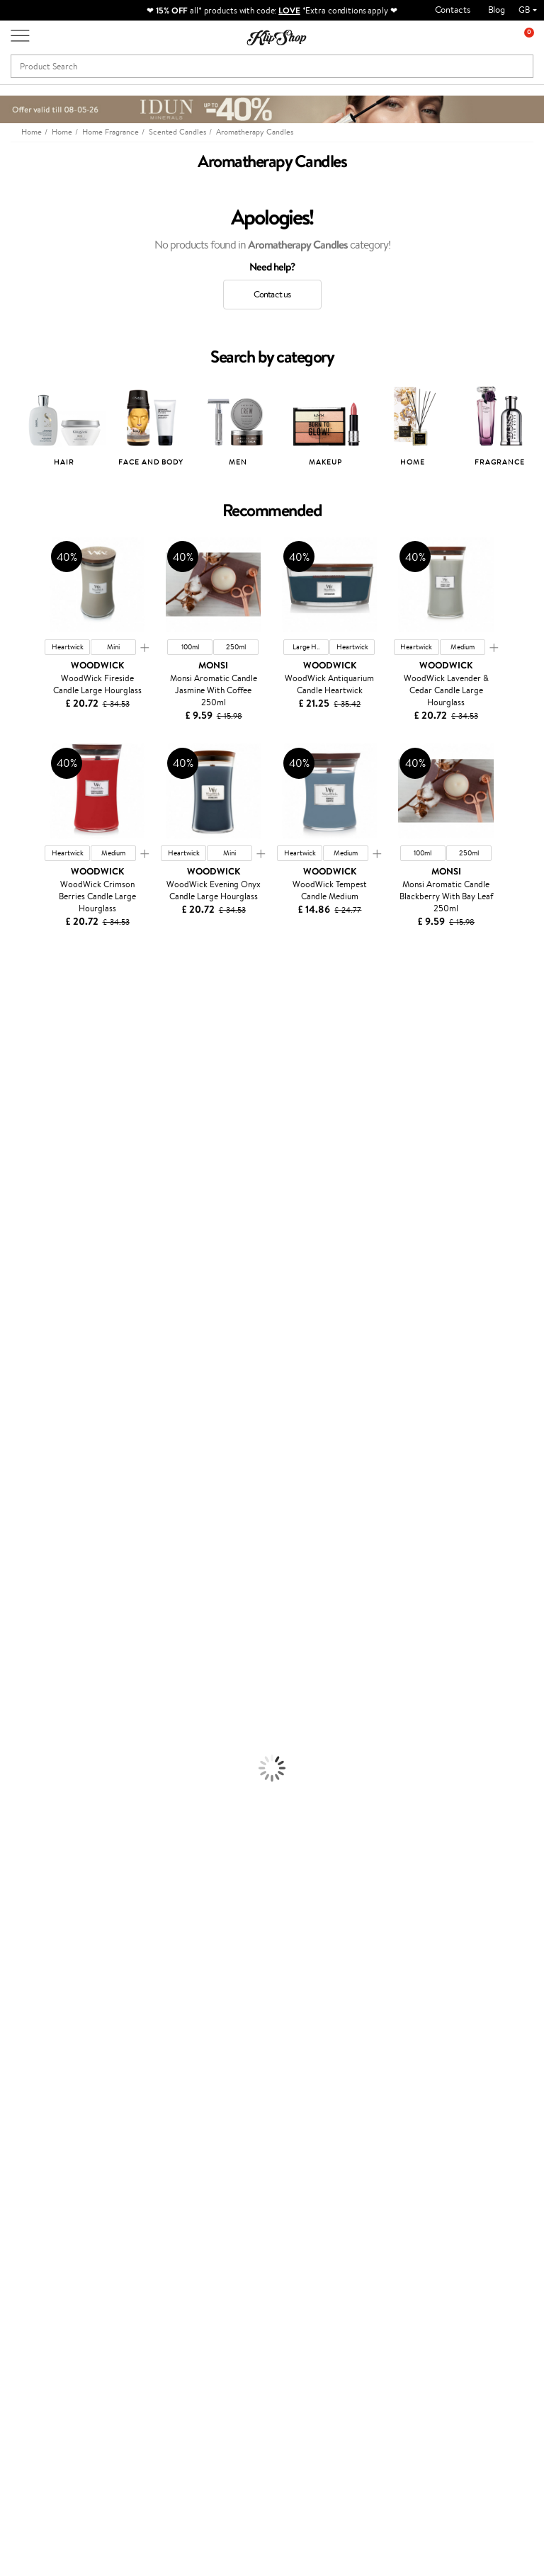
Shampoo (18, 1554)
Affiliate (37, 2142)
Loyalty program (228, 2101)
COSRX (15, 1181)
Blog (496, 10)
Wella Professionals (38, 1278)
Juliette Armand (32, 987)
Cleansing (19, 1705)
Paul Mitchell (26, 1484)
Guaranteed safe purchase (466, 1996)
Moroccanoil (25, 1250)
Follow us (29, 2489)
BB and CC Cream (36, 1830)
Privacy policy (49, 2086)
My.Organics (25, 1140)
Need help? (33, 2400)
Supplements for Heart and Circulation (77, 1982)
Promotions (222, 2045)
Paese (11, 1236)
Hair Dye (18, 1650)
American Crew (31, 1512)
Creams (15, 1609)
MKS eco (17, 1361)
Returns (124, 2183)
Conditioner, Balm (35, 1567)
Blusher (15, 1858)
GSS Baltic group (216, 2146)
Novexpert (21, 1526)
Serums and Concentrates (51, 1692)
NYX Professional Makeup (50, 1195)
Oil (6, 1581)
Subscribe (65, 2359)
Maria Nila (20, 1319)
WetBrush (20, 1457)
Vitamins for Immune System (58, 1968)
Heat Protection (32, 1637)
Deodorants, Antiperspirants (56, 1733)
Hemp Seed (23, 1070)
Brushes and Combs (38, 1623)
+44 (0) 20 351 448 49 (56, 2413)
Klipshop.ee (218, 2195)
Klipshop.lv (216, 2167)
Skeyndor (19, 1291)
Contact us (272, 294)
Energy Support (31, 1913)
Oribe (11, 1346)
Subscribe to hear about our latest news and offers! (74, 2288)
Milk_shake (21, 1002)
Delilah (14, 1029)
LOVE (289, 10)
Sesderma (19, 1057)
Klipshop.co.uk (52, 2045)
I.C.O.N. (16, 1098)
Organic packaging (320, 1996)
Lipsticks (16, 1871)
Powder (15, 1816)
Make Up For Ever (35, 1499)
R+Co (11, 1429)
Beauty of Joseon (34, 1125)
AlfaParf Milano (31, 1443)
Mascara (16, 1843)
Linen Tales (21, 1167)
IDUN (11, 1471)
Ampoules (20, 1595)
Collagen (17, 1899)
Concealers (22, 1802)
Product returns (184, 1996)
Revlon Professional (38, 1333)
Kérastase (19, 1043)
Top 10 (208, 2086)
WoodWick (21, 1153)
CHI (8, 1402)
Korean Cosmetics (36, 1761)
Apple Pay (41, 2101)
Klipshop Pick (222, 2114)
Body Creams (26, 1678)
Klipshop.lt (216, 2181)
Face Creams (26, 1664)
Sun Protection (30, 1747)
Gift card (301, 2045)
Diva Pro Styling (32, 1305)
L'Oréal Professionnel (42, 1264)
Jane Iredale (24, 1084)
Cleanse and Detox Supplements (64, 1940)
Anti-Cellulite (27, 1720)
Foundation (22, 1775)
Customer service (128, 2052)
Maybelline (21, 1112)
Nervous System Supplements (59, 1954)
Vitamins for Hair (34, 1885)
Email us (26, 2439)
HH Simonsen (27, 1222)
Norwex (15, 1208)
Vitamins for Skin (33, 1926)
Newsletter (54, 2261)
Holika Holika (26, 1416)
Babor (11, 1015)
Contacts (452, 10)
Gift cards (128, 2142)
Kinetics (16, 1374)
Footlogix (18, 1388)
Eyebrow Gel (25, 1788)
